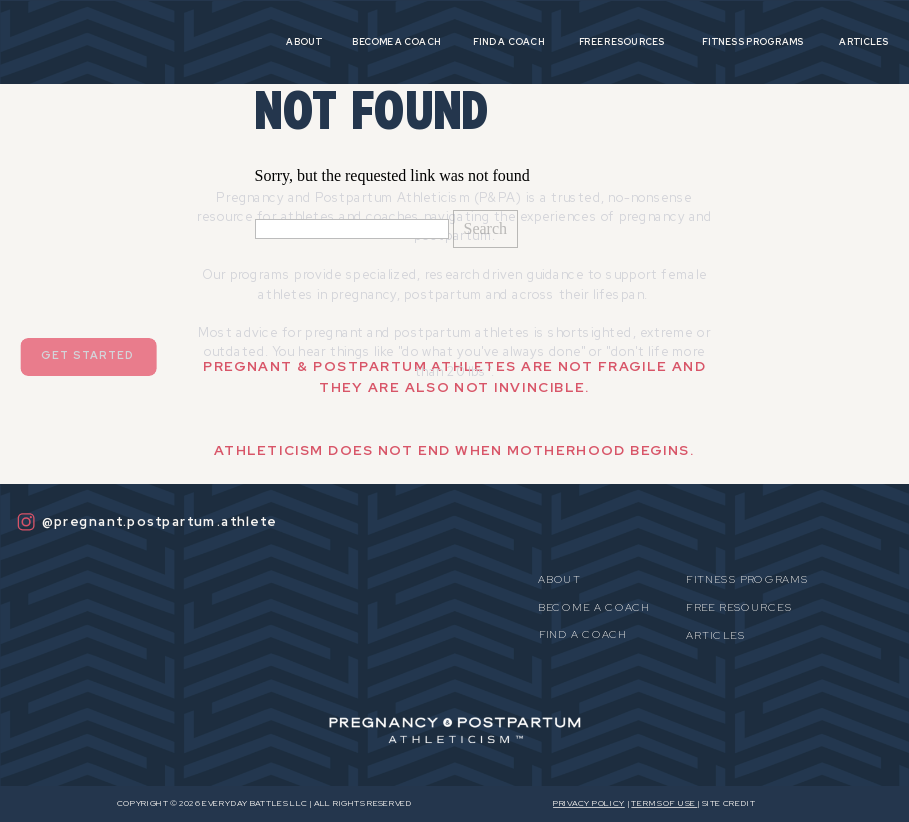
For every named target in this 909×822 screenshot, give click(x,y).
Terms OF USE (664, 803)
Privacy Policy (589, 803)
